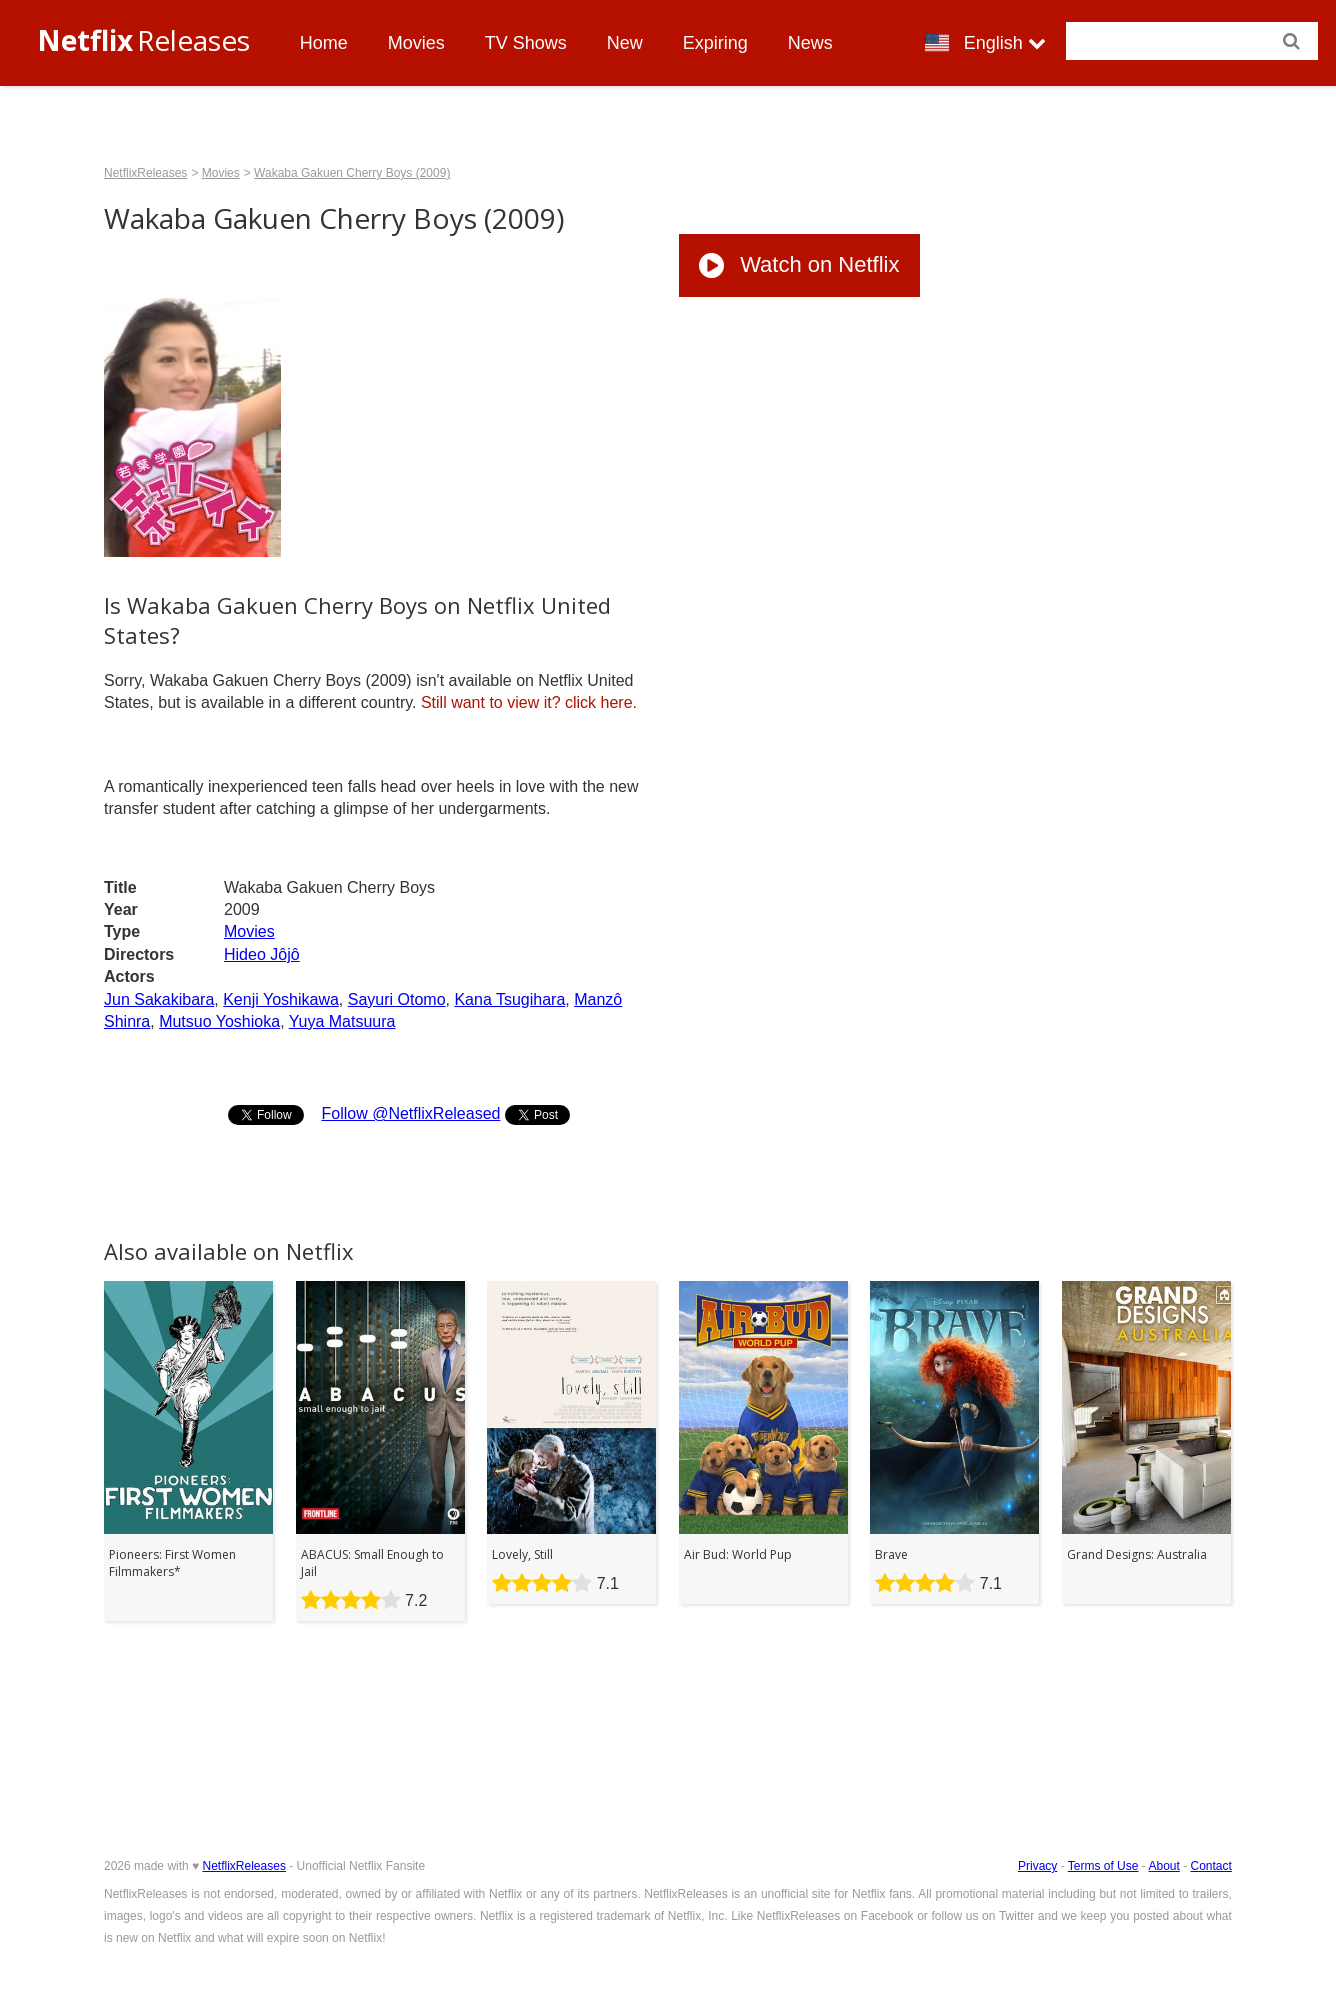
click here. (529, 702)
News (810, 43)
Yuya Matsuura (342, 1021)
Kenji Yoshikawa (281, 999)
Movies (416, 43)
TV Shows (526, 43)
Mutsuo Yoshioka (219, 1021)
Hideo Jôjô (262, 954)
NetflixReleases (145, 173)
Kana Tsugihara (509, 999)
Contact (1211, 1866)
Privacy (1037, 1866)
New (625, 43)
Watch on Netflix (799, 264)
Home (324, 43)
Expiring (715, 43)
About (1163, 1866)
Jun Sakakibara (159, 999)
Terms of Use (1103, 1866)
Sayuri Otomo (397, 999)
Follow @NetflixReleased (410, 1113)
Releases (143, 40)
